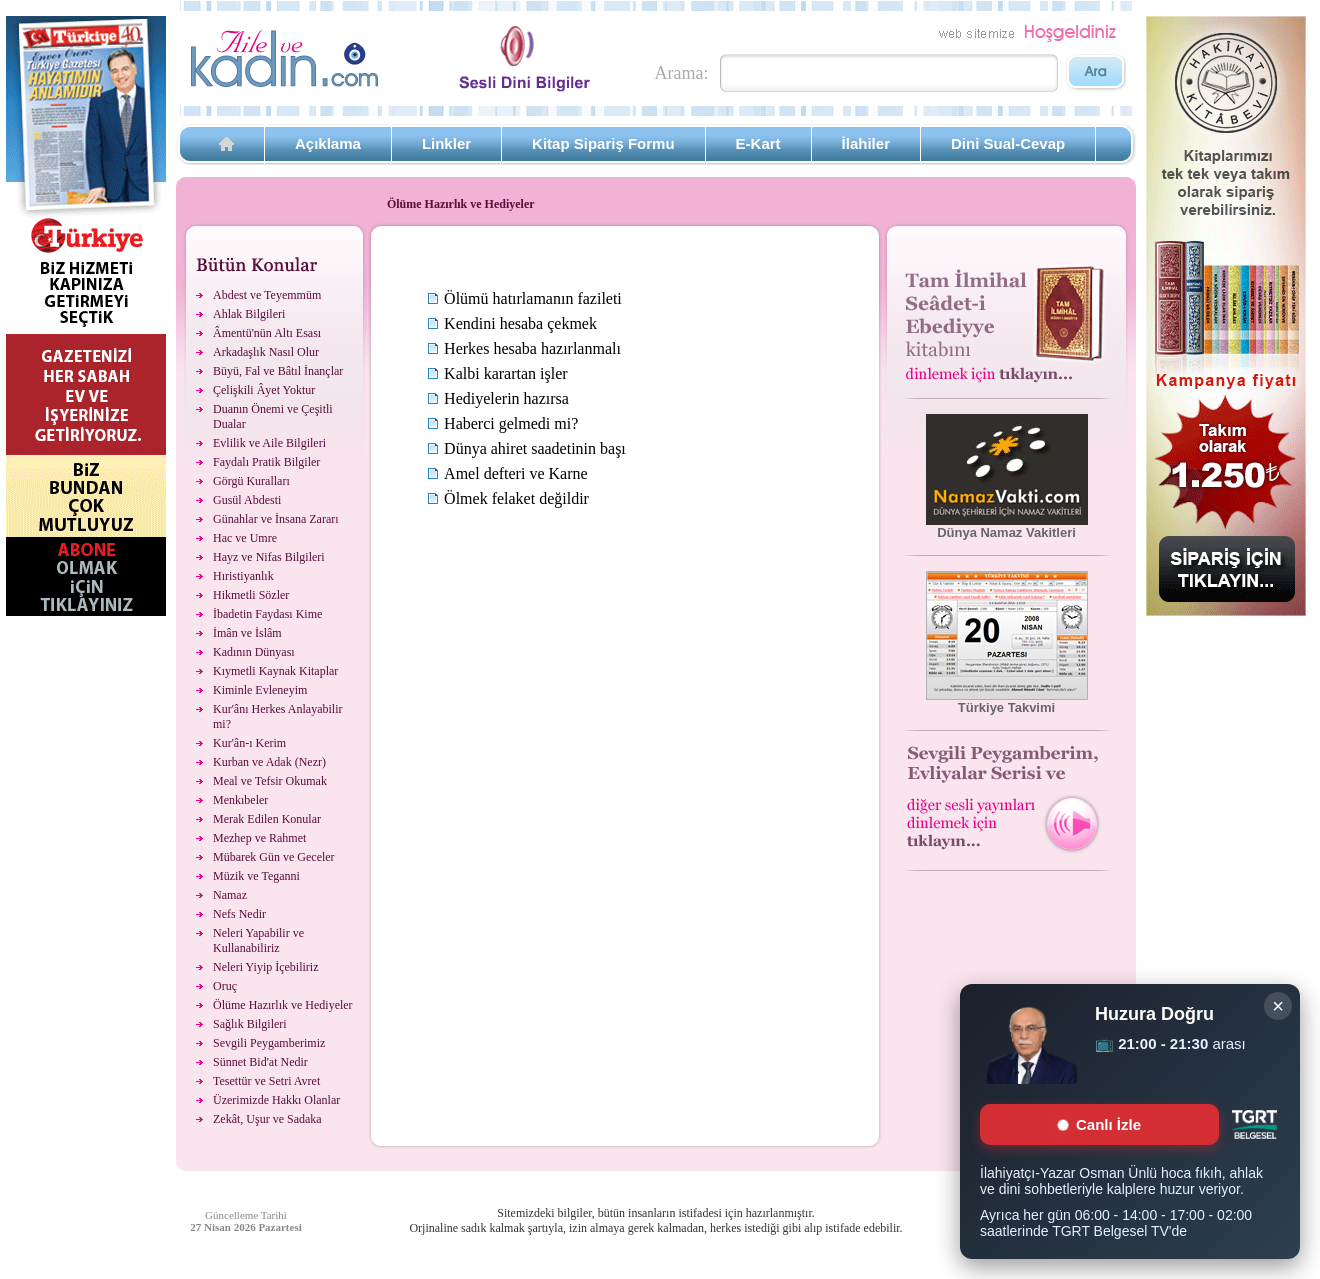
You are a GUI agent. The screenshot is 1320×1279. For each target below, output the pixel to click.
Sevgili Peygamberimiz (269, 1043)
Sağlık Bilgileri (250, 1024)
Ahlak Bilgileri (249, 314)
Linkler (446, 143)
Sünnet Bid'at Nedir (260, 1062)
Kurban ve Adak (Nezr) (269, 762)
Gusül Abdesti (247, 500)
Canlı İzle (1099, 1124)
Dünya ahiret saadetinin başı (535, 448)
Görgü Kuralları (251, 481)
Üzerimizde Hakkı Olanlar (276, 1100)
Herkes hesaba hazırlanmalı (532, 348)
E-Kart (758, 143)
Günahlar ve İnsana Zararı (276, 519)
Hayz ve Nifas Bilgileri (269, 557)
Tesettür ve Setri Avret (266, 1081)
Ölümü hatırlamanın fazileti (533, 298)
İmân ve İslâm (247, 633)
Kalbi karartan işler (506, 373)
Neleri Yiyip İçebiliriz (266, 967)
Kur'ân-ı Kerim (249, 743)
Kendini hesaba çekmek (520, 323)
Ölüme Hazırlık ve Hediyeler (283, 1005)
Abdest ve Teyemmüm (267, 295)
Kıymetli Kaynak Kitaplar (275, 671)
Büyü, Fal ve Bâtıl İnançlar (278, 371)
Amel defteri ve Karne (515, 473)
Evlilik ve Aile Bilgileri (269, 443)
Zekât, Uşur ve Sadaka (267, 1119)
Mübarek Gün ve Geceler (274, 857)
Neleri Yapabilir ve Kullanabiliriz (258, 940)
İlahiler (866, 143)
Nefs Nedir (239, 914)
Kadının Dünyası (254, 652)
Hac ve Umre (245, 538)
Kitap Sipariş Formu (603, 143)
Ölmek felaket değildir (516, 498)
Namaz (230, 895)
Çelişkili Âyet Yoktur (264, 390)
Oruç (225, 986)
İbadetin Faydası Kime (267, 614)
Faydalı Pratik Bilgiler (266, 462)
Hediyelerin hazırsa (506, 398)
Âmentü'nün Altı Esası (267, 333)
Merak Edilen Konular (267, 819)
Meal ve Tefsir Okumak (270, 781)
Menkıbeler (240, 800)
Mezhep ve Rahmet (259, 838)
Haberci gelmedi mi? (511, 423)
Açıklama (328, 143)
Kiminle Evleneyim (260, 690)
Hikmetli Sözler (251, 595)
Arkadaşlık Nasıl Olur (266, 352)
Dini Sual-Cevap (1008, 143)
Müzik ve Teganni (256, 876)
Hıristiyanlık (243, 576)
